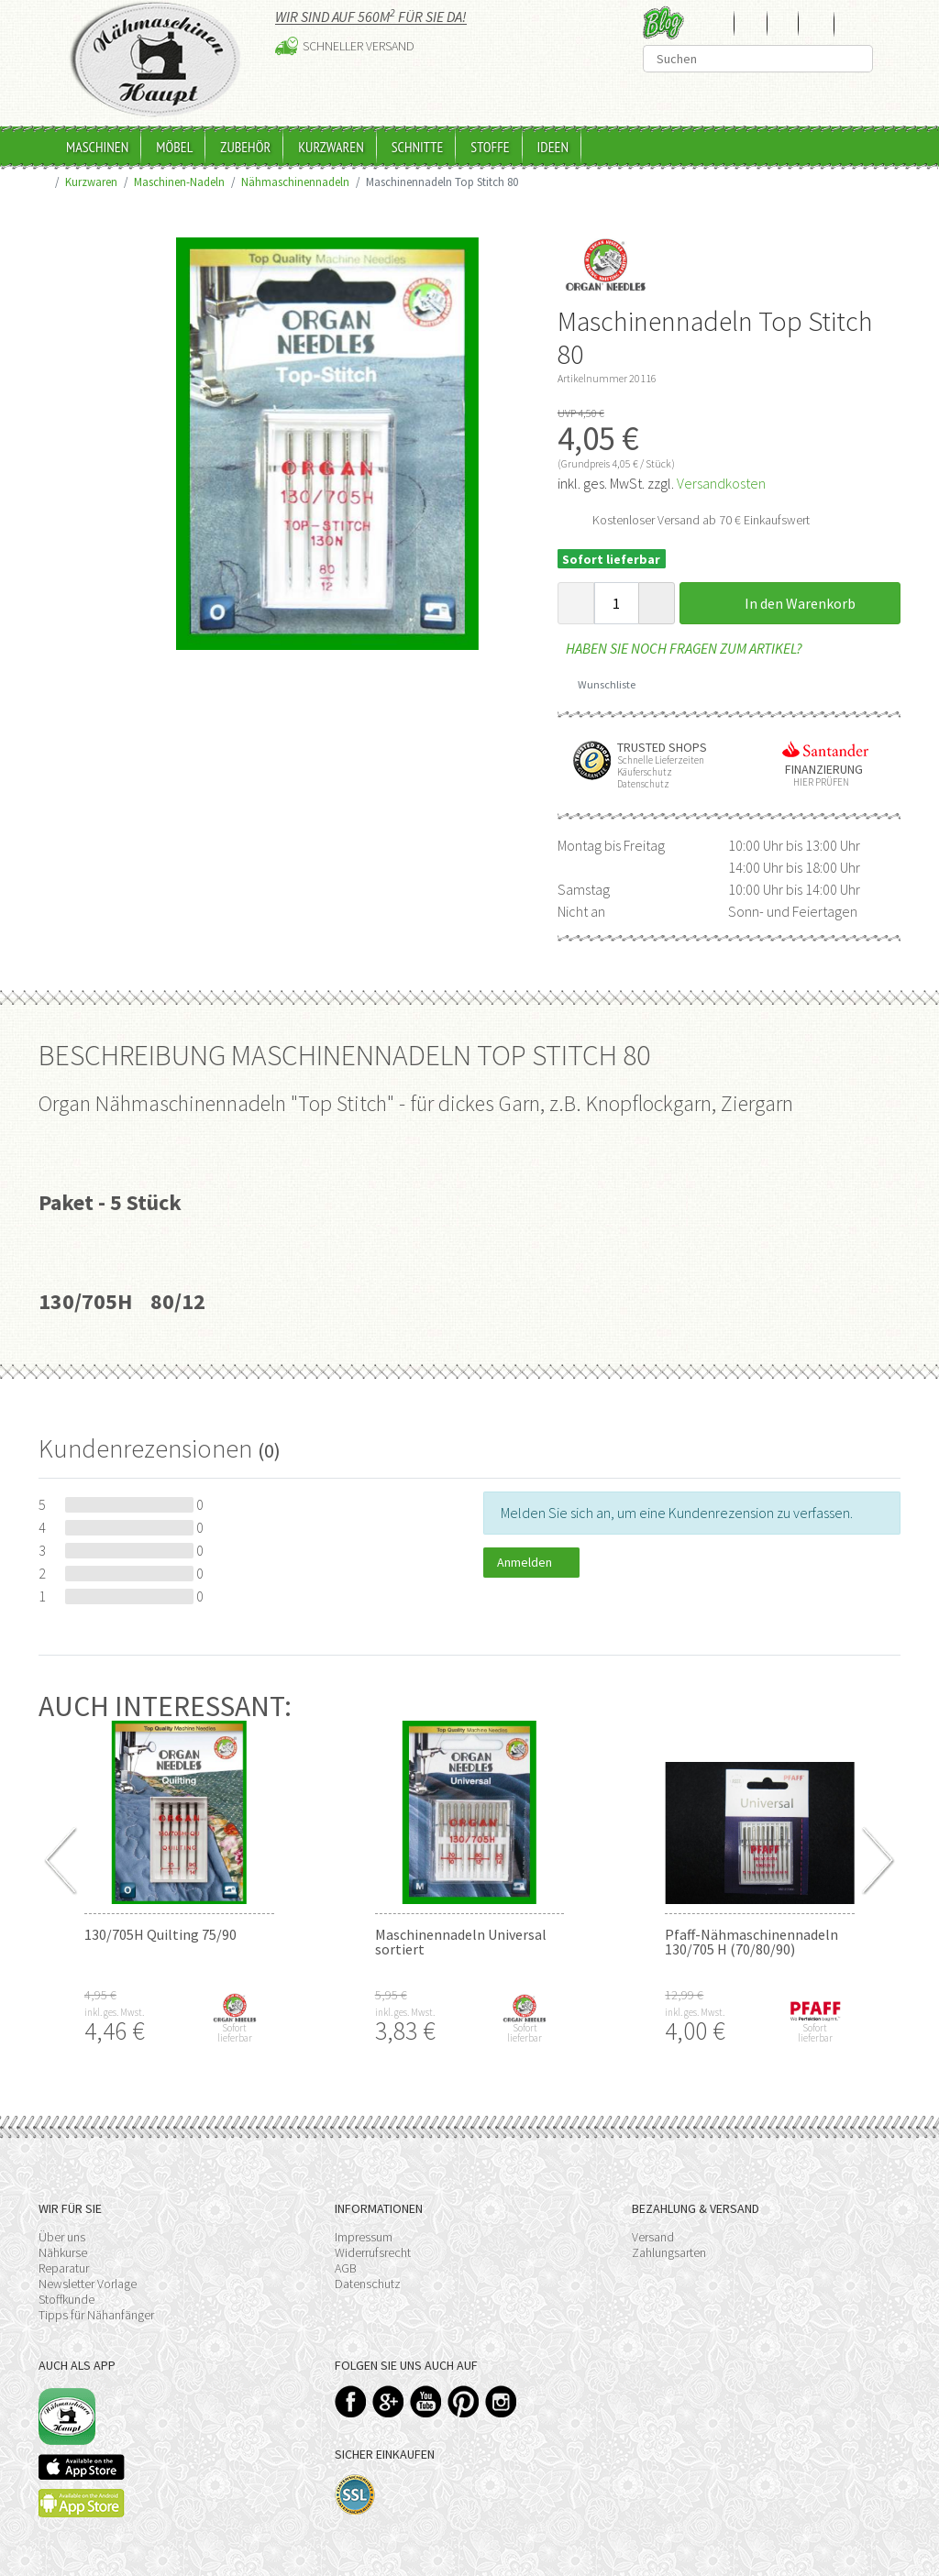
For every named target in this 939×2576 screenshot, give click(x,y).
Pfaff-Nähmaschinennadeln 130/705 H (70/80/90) (751, 1941)
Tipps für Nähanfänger (96, 2314)
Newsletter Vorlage (88, 2283)
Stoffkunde (66, 2299)
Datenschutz (368, 2283)
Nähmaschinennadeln (295, 181)
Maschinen (97, 147)
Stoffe (489, 147)
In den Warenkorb (790, 603)
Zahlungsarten (669, 2252)
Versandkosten (721, 483)
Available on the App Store (82, 2467)
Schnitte (418, 147)
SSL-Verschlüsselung (355, 2494)
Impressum (363, 2237)
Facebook (351, 2401)
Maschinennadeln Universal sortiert (461, 1941)
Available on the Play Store (82, 2503)
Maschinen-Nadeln (179, 181)
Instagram (501, 2401)
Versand (653, 2237)
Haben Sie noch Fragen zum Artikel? (680, 648)
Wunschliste (600, 684)
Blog (663, 22)
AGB (346, 2268)
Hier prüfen (817, 782)
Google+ (388, 2401)
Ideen (553, 147)
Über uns (62, 2237)
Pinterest (463, 2401)
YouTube (426, 2401)
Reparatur (64, 2268)
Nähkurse (63, 2252)
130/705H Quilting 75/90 (160, 1934)
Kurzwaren (331, 147)
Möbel (174, 147)
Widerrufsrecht (373, 2252)
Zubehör (245, 147)
